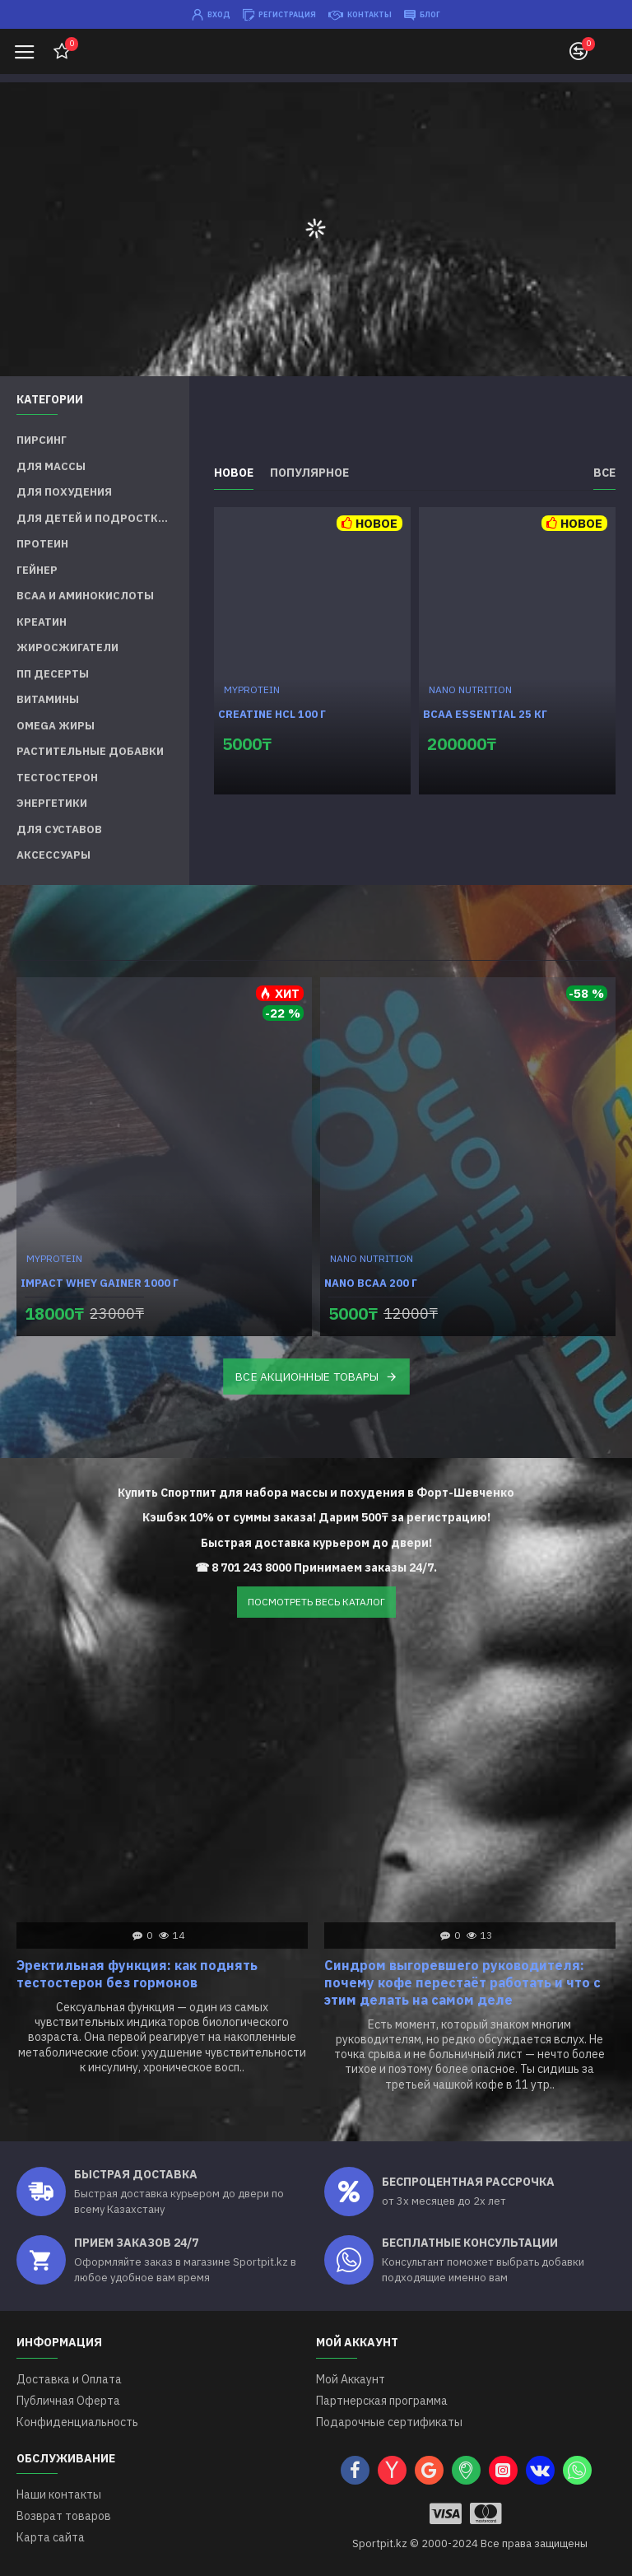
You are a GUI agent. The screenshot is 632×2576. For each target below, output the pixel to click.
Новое (233, 473)
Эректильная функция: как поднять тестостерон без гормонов (137, 1974)
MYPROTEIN (252, 689)
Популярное (309, 473)
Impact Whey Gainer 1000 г (100, 1283)
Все (604, 473)
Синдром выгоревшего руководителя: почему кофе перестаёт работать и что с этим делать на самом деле (462, 1982)
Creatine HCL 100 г (272, 714)
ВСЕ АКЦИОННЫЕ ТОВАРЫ (307, 1376)
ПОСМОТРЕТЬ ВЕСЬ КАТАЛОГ (316, 1601)
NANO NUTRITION (470, 689)
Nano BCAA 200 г (370, 1283)
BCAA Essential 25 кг (485, 714)
